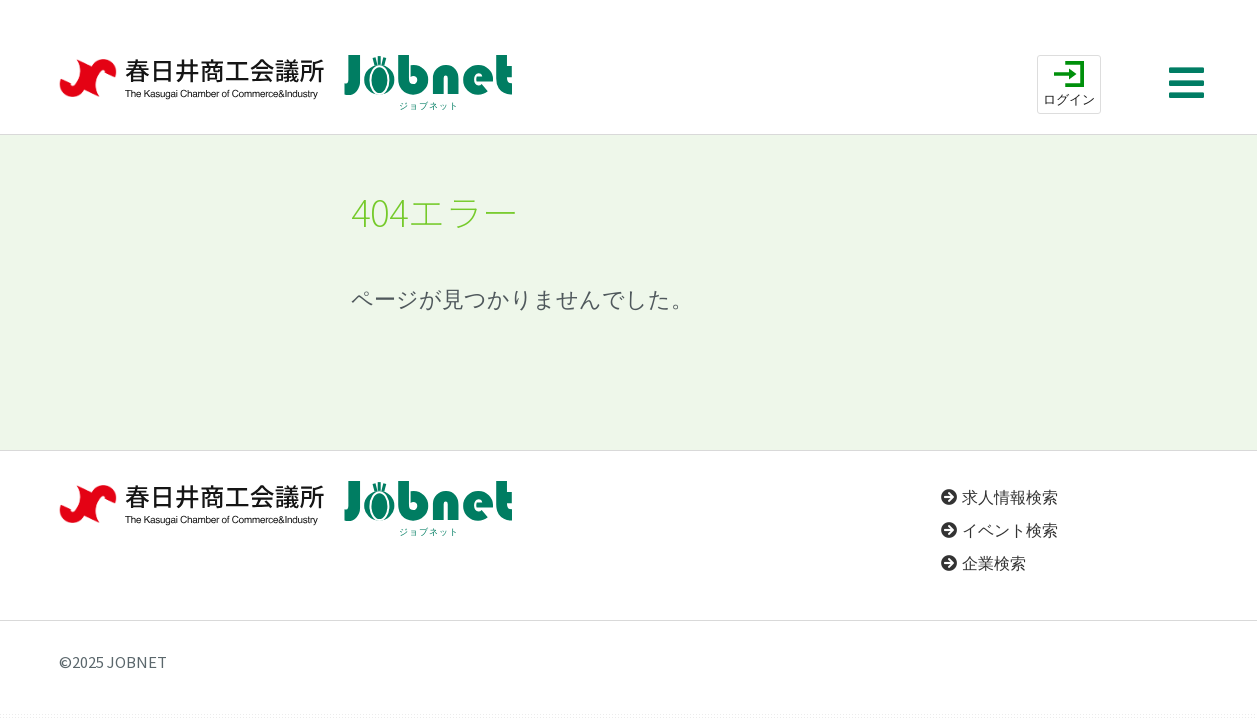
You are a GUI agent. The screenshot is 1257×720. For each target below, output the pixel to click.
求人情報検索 (1010, 497)
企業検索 (994, 563)
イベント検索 (1010, 530)
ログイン (1069, 99)
